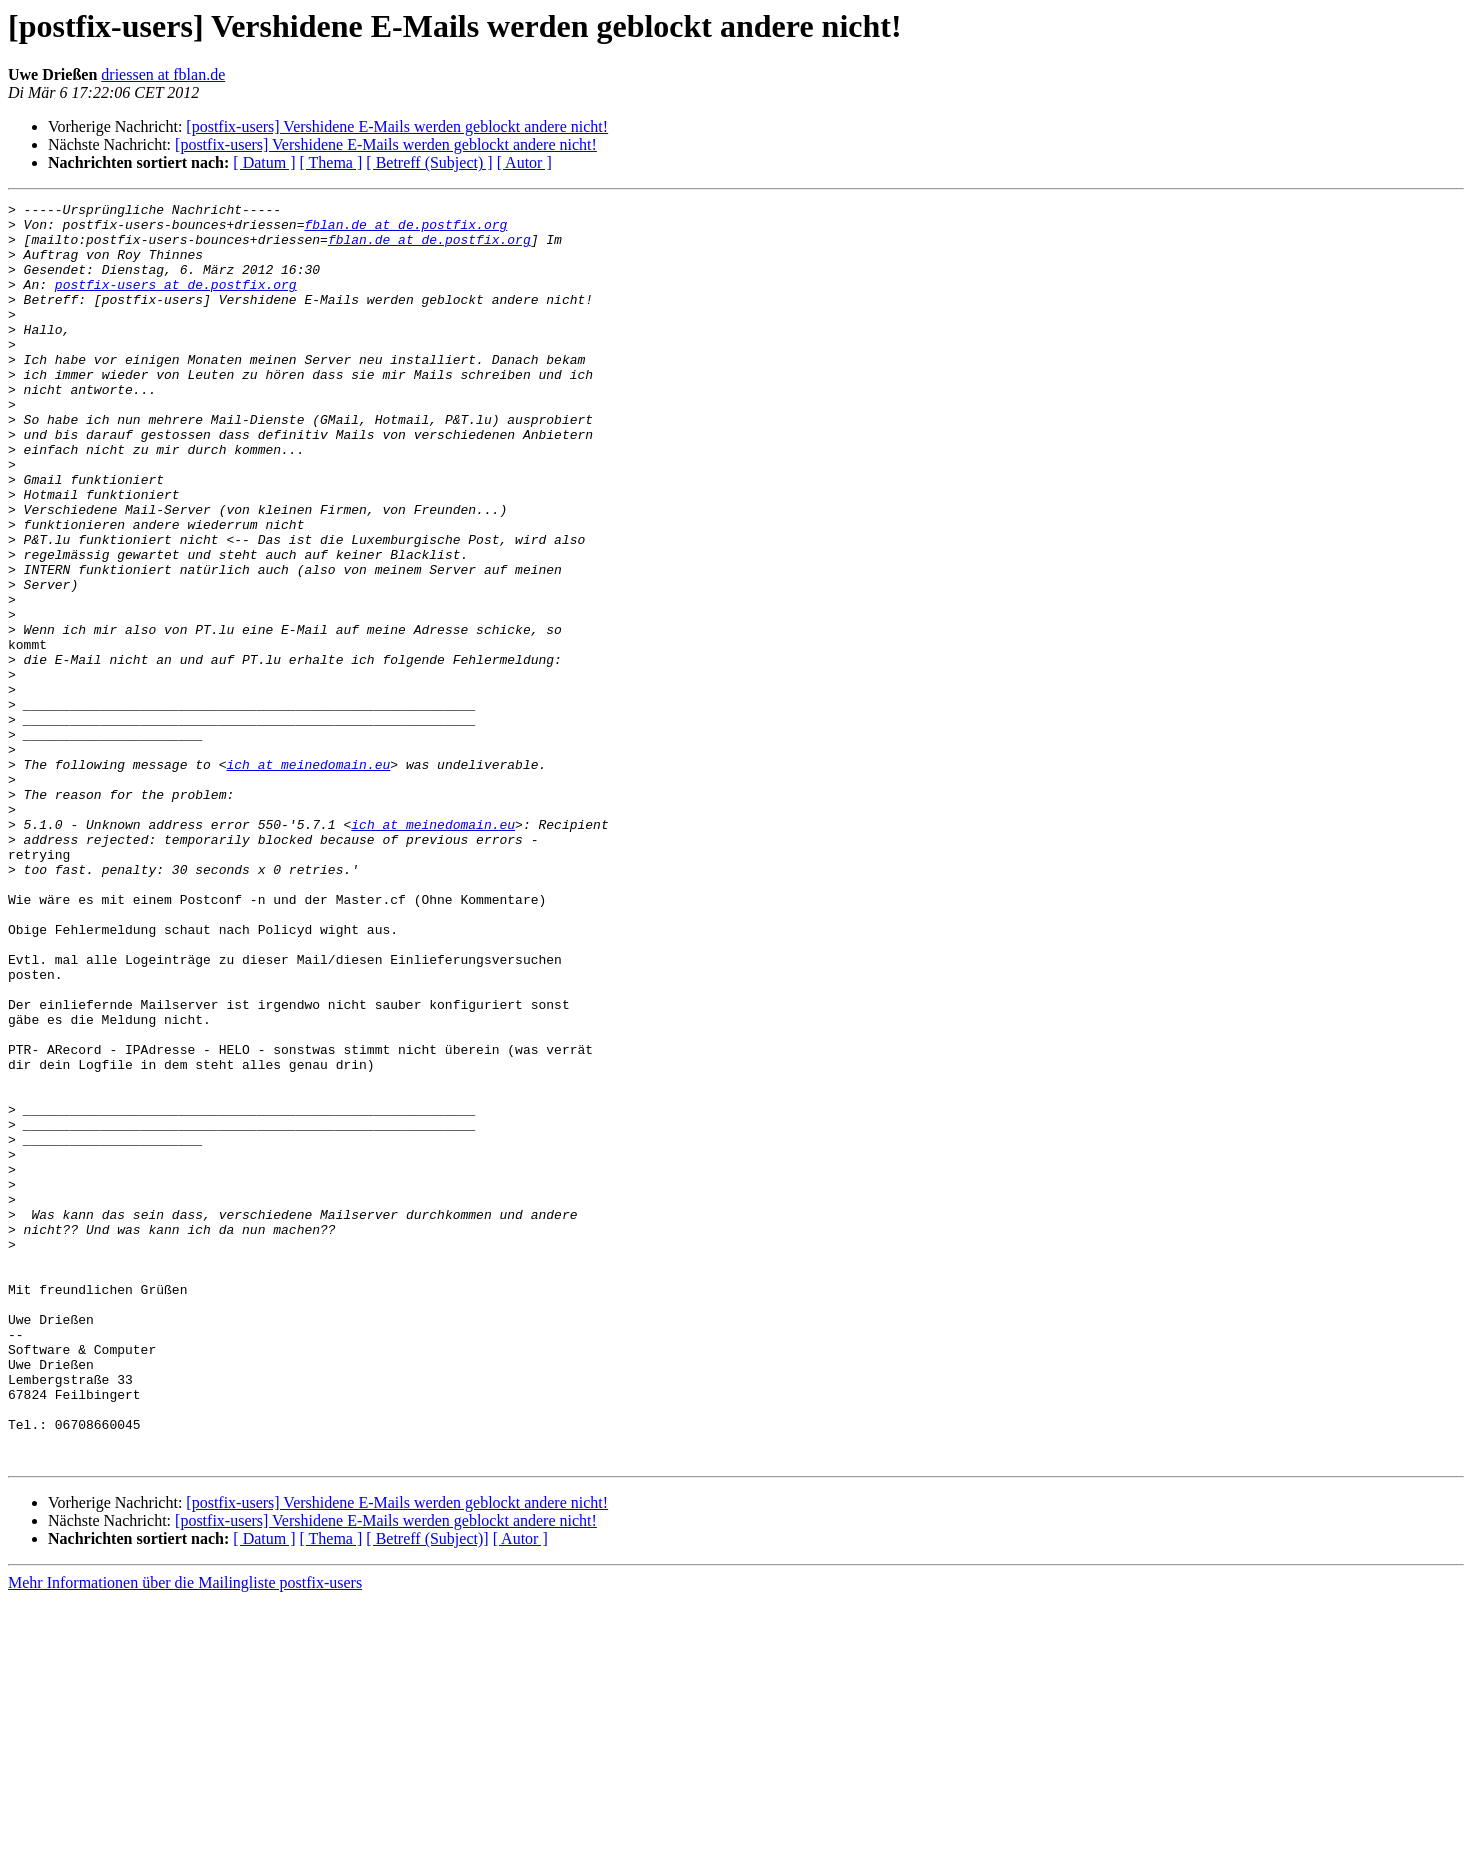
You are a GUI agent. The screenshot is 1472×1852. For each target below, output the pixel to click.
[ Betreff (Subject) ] (429, 162)
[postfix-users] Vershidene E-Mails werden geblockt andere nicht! (397, 126)
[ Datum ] (264, 162)
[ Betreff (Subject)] (427, 1790)
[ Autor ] (524, 162)
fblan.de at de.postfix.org (405, 230)
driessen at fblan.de (163, 74)
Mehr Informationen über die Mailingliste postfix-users (185, 1834)
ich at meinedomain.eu (308, 878)
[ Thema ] (331, 162)
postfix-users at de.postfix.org (176, 302)
